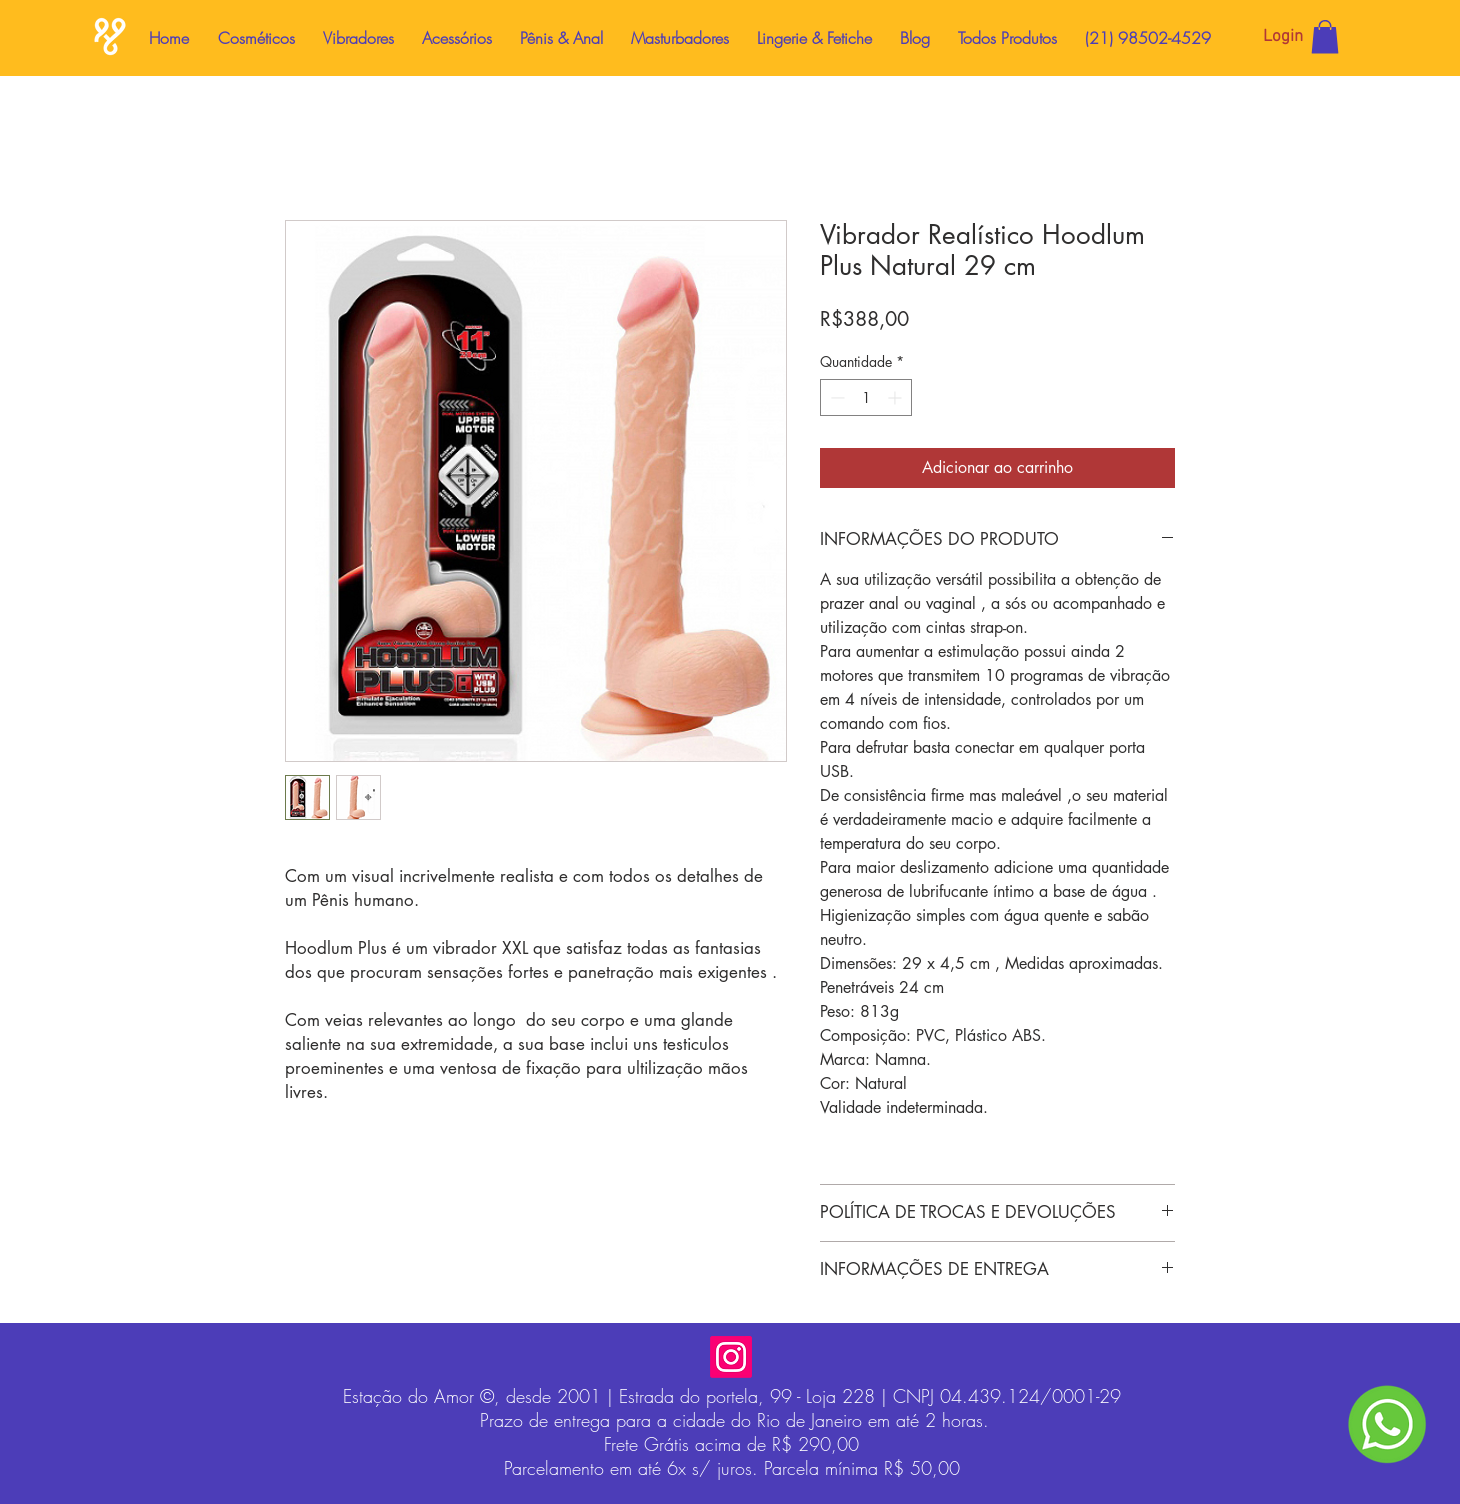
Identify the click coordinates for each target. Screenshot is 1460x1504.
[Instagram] (731, 1357)
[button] (1325, 36)
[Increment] (896, 397)
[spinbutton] (866, 397)
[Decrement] (835, 397)
